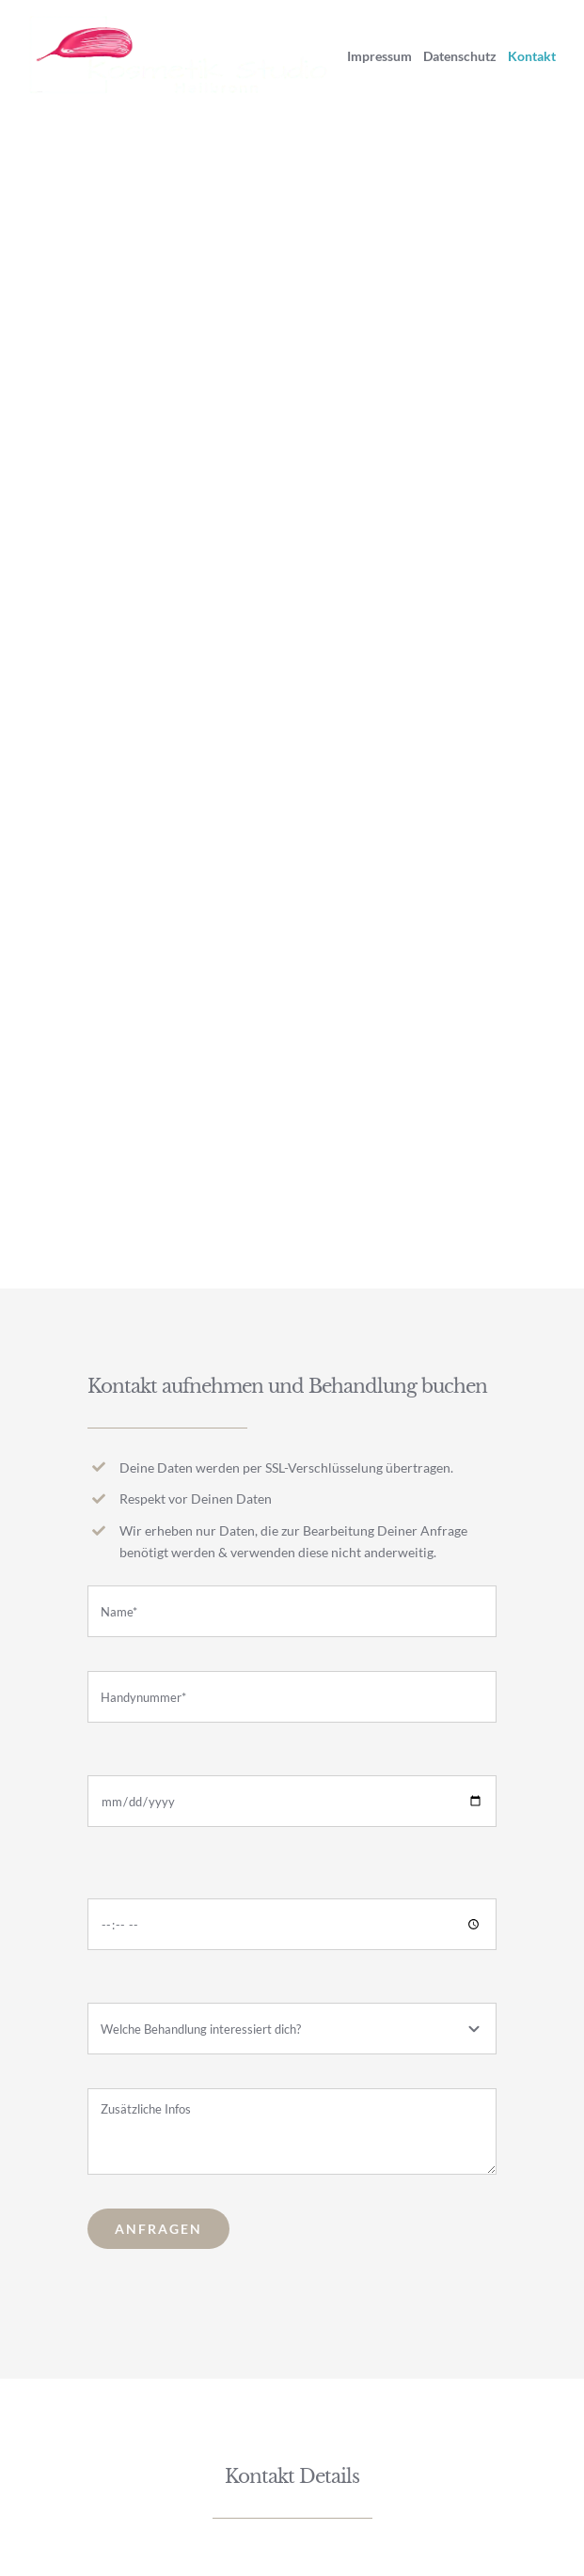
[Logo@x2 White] (182, 22)
